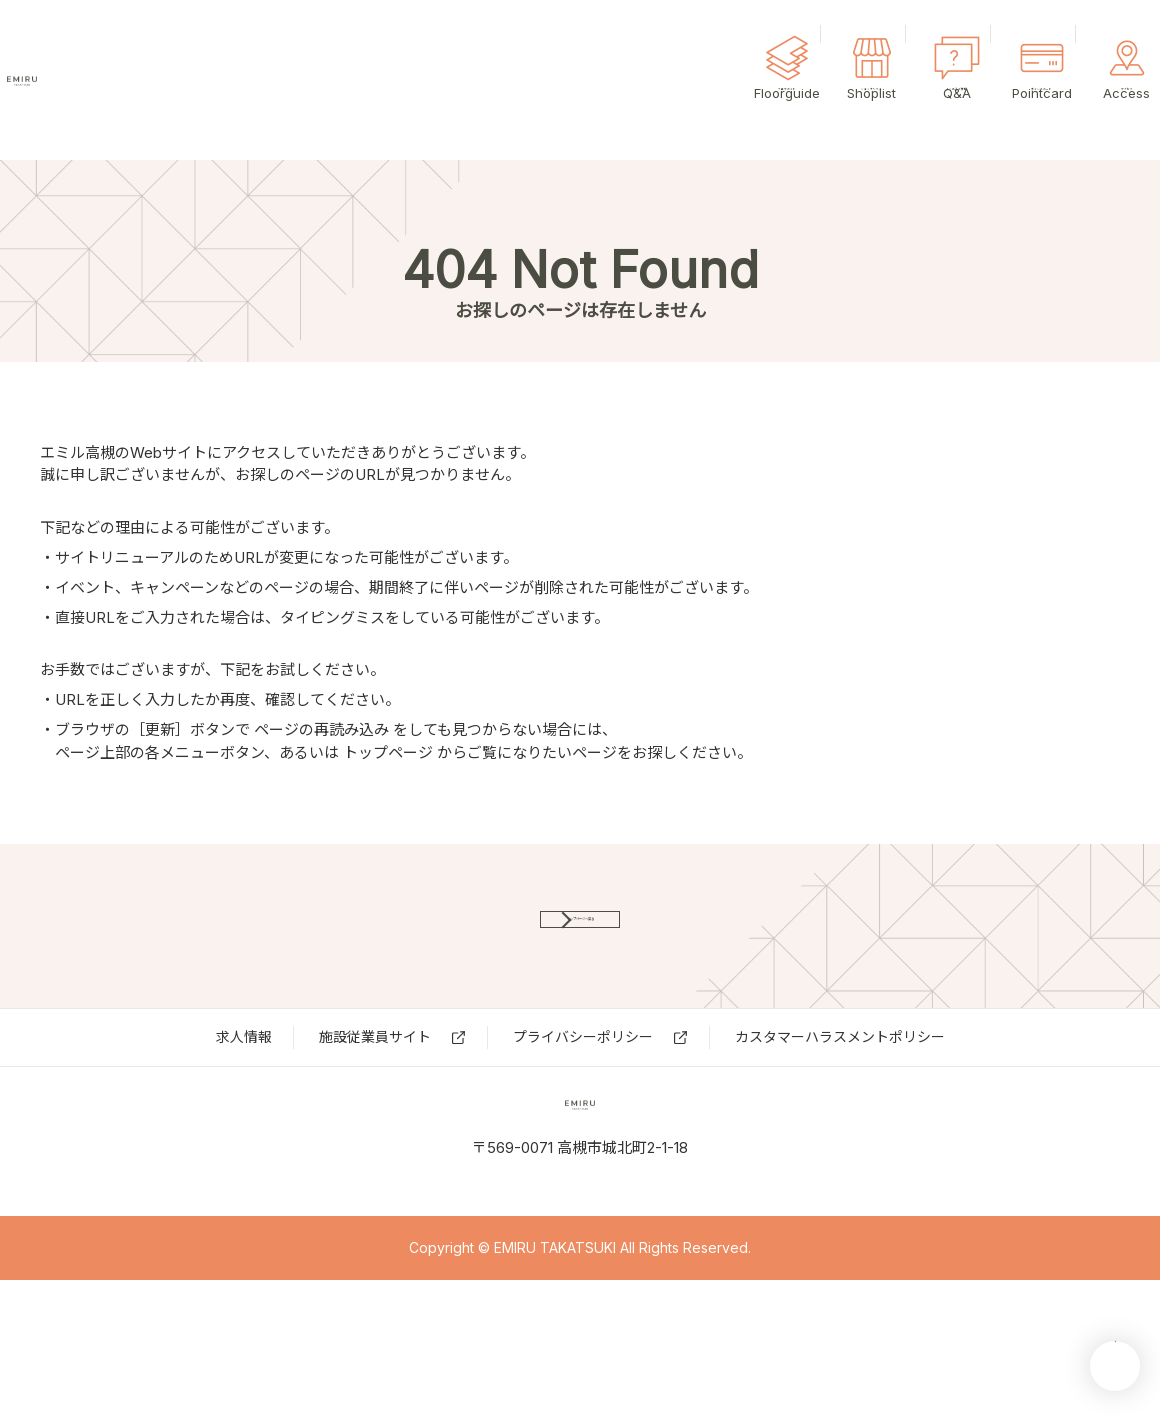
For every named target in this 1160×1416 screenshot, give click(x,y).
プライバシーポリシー (583, 1104)
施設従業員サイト (375, 1104)
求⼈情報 (244, 1104)
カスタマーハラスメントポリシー (840, 1104)
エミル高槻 (130, 80)
